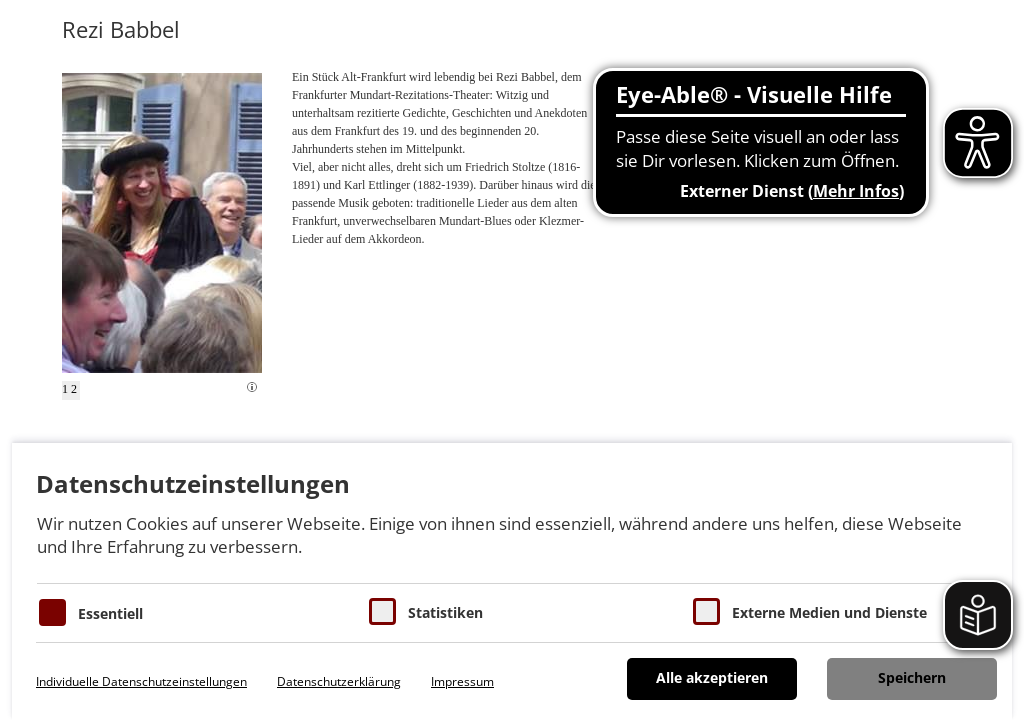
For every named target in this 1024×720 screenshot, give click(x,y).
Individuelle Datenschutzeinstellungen (141, 681)
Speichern (912, 677)
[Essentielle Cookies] (52, 612)
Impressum (462, 681)
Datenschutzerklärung (339, 681)
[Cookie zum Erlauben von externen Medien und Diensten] (706, 611)
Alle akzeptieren (712, 677)
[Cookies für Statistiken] (382, 611)
